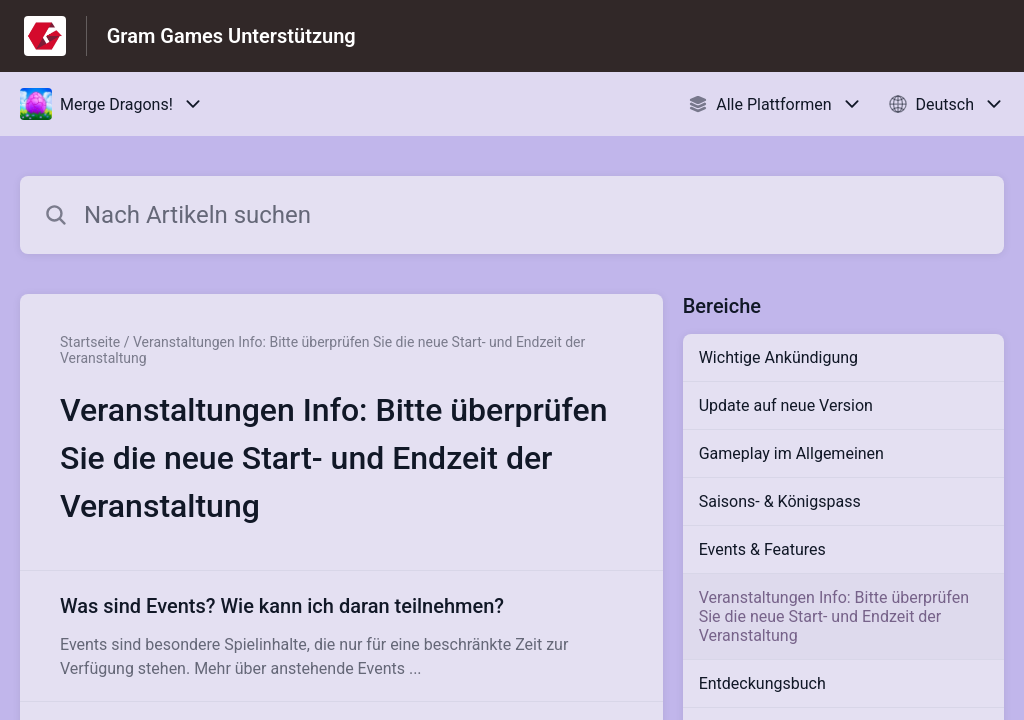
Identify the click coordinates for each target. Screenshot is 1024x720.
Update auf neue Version (786, 405)
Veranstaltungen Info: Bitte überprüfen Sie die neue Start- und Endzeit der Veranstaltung (834, 616)
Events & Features (762, 549)
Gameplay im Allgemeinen (791, 453)
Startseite (90, 342)
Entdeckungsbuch (762, 683)
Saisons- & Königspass (780, 501)
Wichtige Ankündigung (778, 357)
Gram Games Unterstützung (231, 36)
